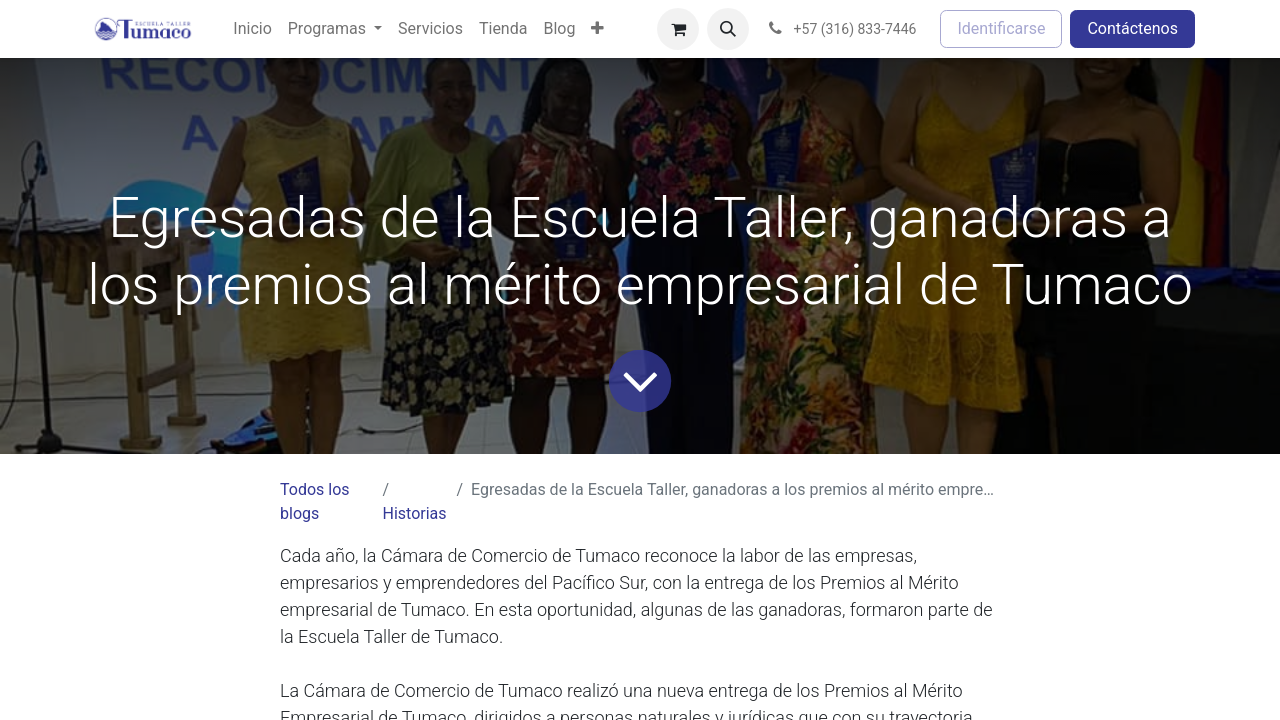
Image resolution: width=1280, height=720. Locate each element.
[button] (728, 29)
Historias (414, 513)
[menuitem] (252, 29)
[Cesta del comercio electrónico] (678, 29)
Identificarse (1001, 28)
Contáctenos (1132, 28)
